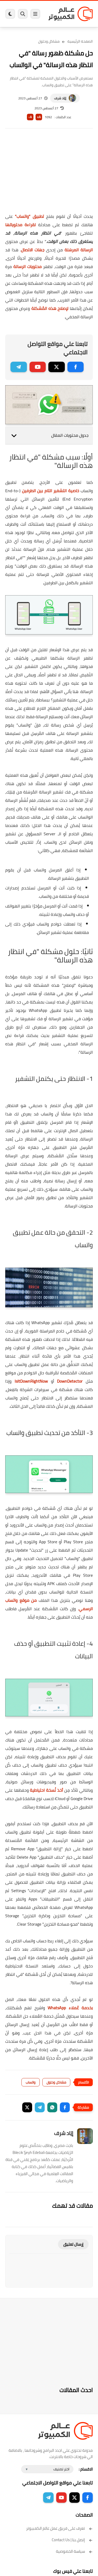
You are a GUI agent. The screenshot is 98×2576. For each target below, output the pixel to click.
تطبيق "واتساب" (29, 216)
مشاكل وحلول (49, 41)
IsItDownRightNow (31, 1381)
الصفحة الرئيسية (80, 41)
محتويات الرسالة (27, 266)
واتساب (31, 2082)
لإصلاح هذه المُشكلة (49, 308)
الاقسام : (86, 2469)
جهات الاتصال (32, 250)
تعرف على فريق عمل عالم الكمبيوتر (59, 2528)
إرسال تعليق (73, 2244)
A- (30, 117)
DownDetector (70, 1381)
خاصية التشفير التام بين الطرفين (50, 491)
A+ (39, 117)
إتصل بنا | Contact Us (72, 2540)
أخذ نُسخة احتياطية (46, 1790)
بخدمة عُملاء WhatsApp (70, 2008)
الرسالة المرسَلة (79, 250)
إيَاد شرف (60, 98)
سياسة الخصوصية (74, 2551)
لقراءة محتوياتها (20, 225)
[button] (65, 2107)
